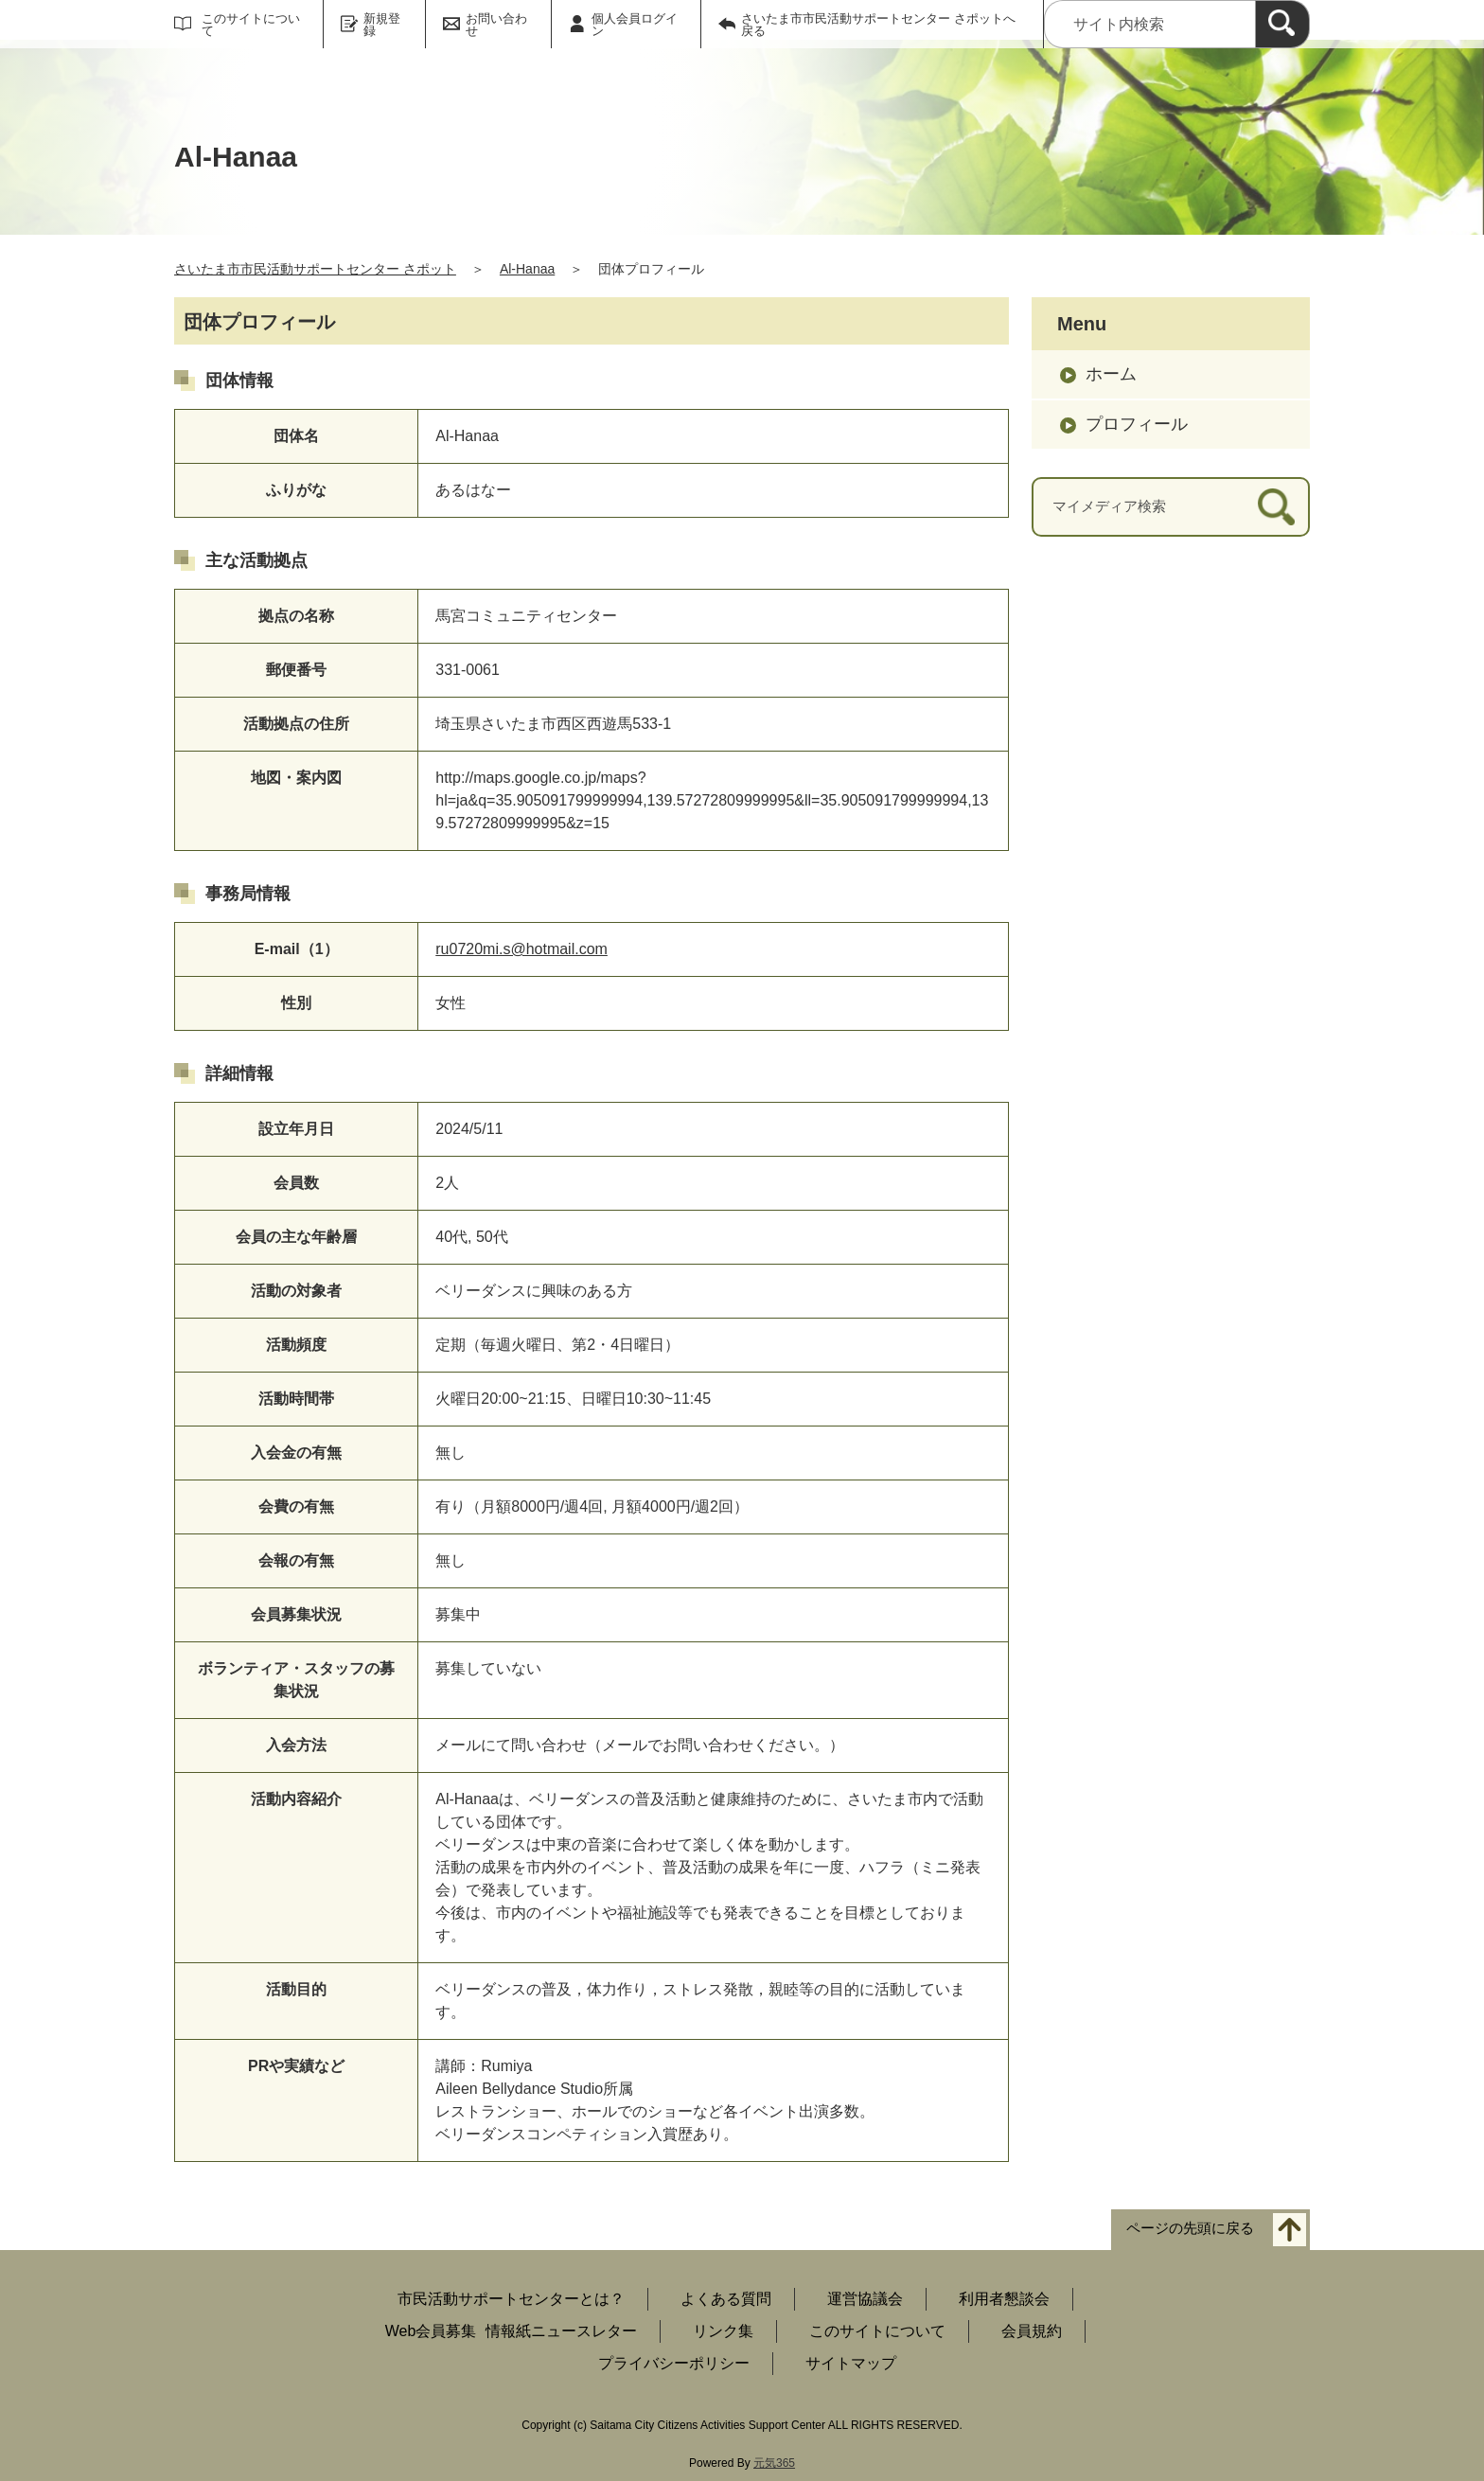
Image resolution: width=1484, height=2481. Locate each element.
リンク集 (723, 2331)
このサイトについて (251, 24)
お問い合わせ (496, 24)
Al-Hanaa (527, 268)
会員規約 (1031, 2331)
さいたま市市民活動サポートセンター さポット (315, 268)
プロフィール (1137, 424)
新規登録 (381, 24)
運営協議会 (865, 2299)
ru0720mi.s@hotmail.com (521, 949)
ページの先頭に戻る (1190, 2229)
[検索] (1282, 24)
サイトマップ (850, 2363)
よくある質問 (725, 2299)
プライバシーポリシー (674, 2363)
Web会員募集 (431, 2331)
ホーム (1111, 373)
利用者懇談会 (1004, 2299)
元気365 (774, 2463)
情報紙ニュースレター (561, 2331)
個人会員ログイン (635, 24)
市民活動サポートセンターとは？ (511, 2299)
